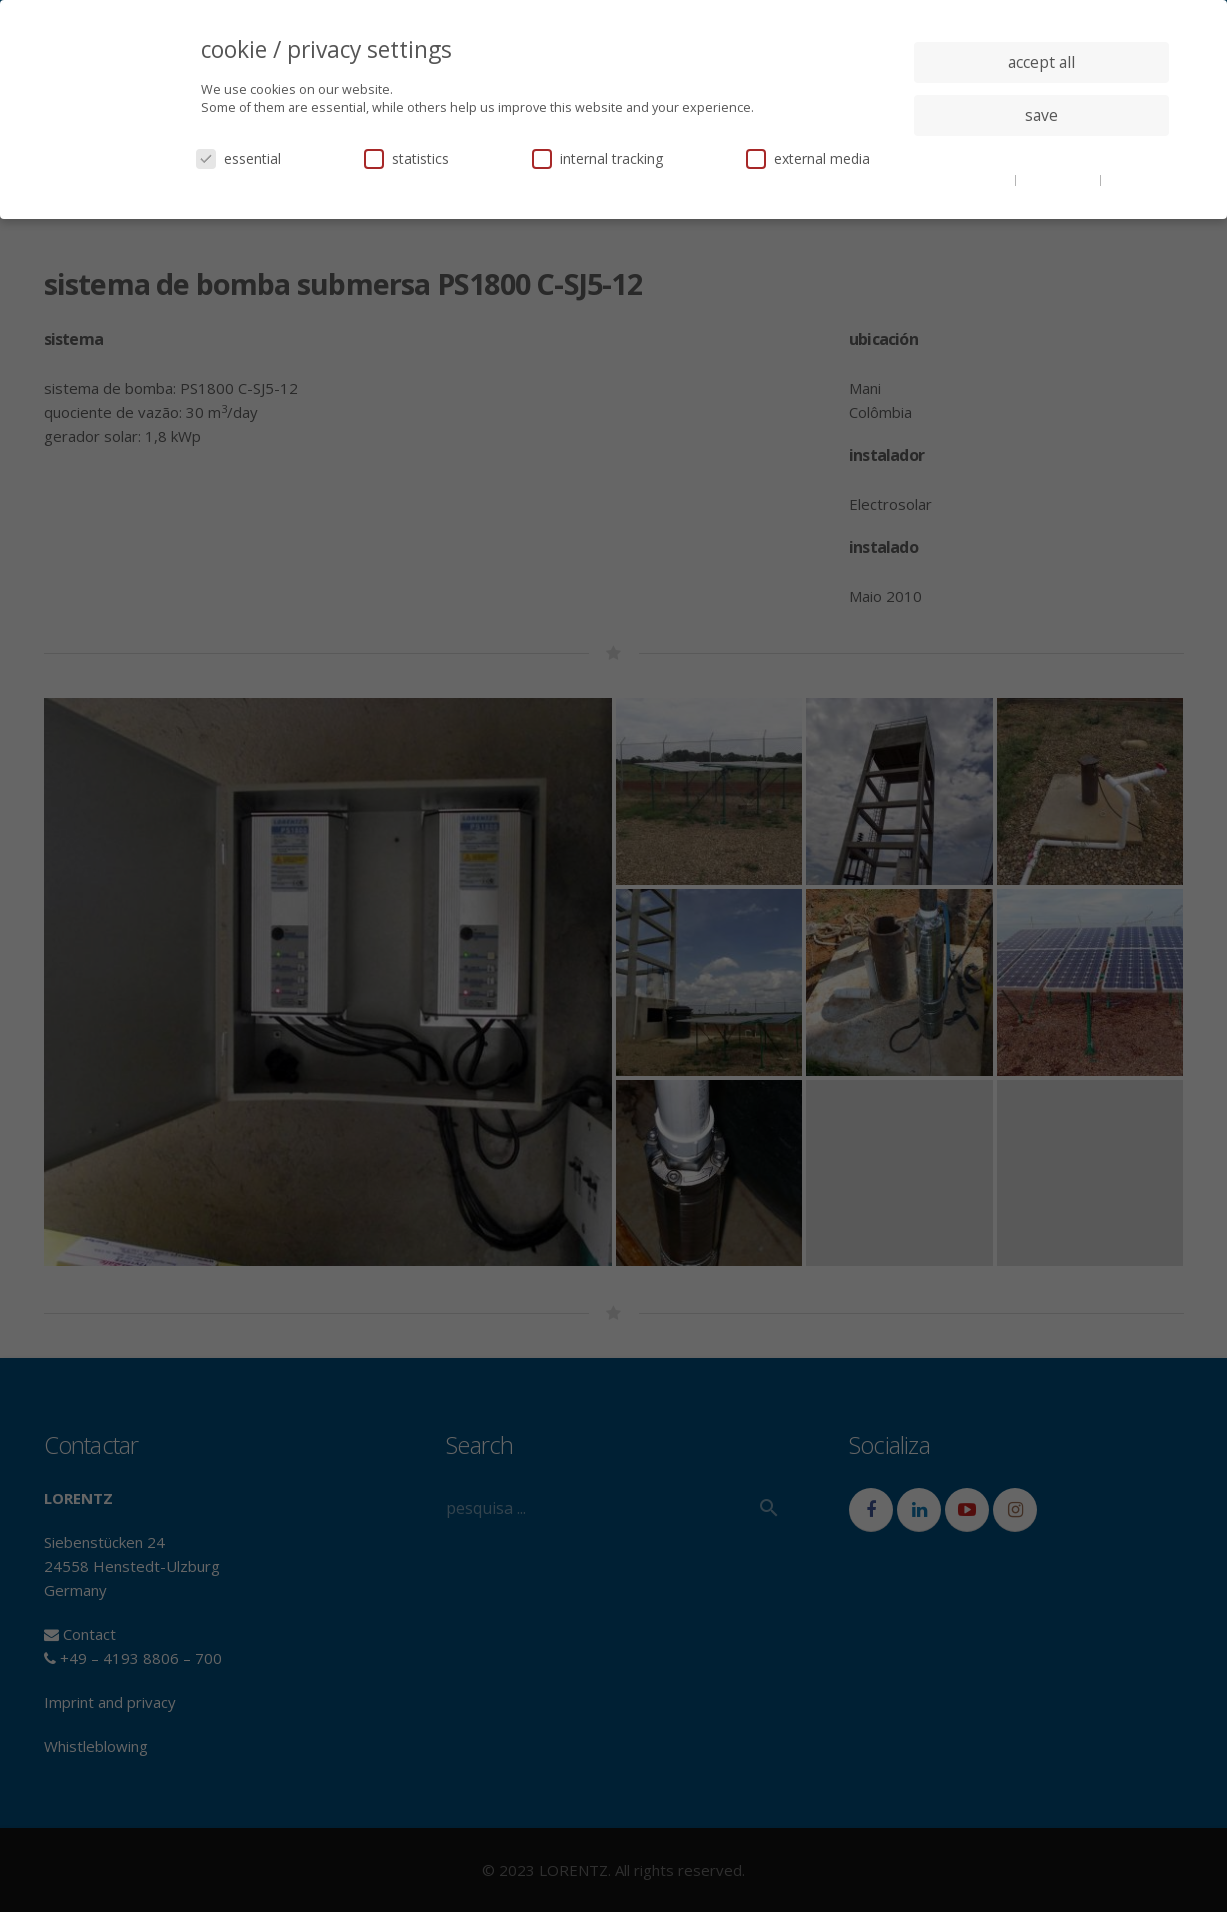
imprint (1127, 179)
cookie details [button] (973, 179)
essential (238, 158)
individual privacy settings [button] (1041, 155)
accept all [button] (1041, 62)
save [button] (1041, 115)
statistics (406, 158)
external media (808, 158)
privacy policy (1059, 179)
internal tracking (597, 158)
